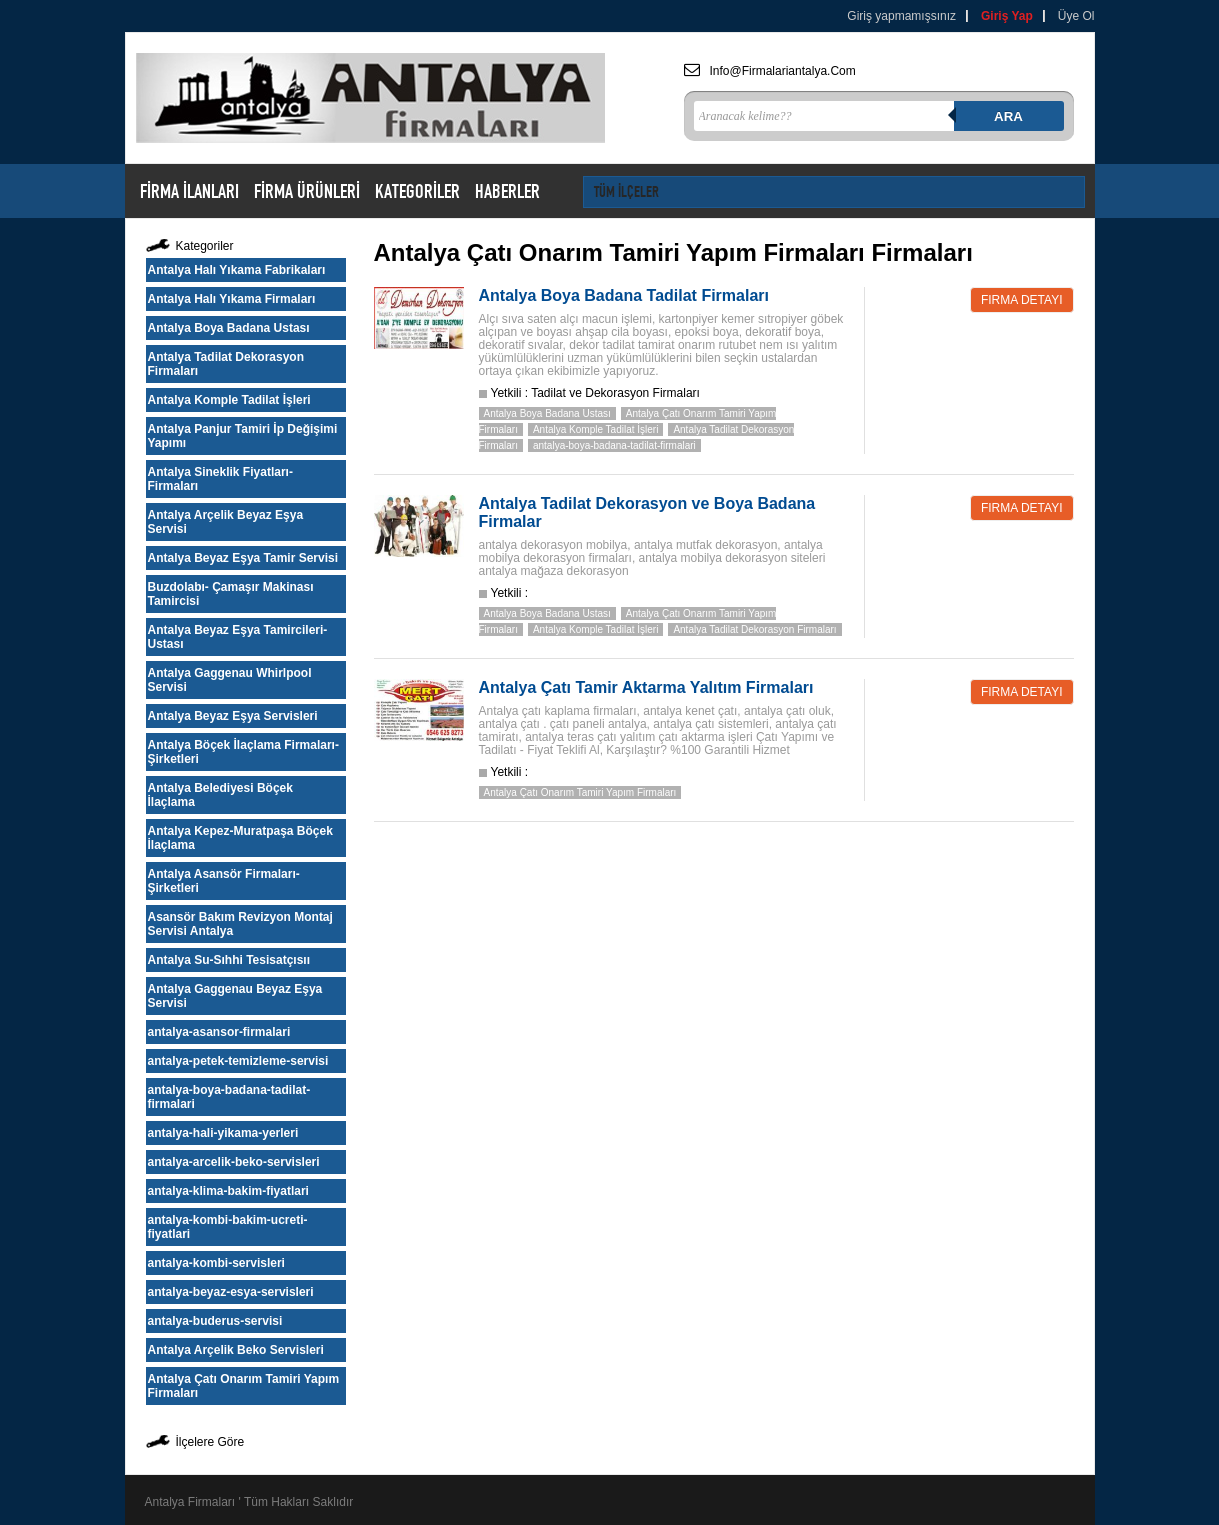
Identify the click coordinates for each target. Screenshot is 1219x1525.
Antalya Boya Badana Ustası (229, 328)
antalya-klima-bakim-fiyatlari (228, 1191)
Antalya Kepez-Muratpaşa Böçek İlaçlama (240, 838)
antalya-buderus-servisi (215, 1321)
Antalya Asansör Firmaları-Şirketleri (224, 881)
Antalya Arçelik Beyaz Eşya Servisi (226, 522)
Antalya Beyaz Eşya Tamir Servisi (243, 558)
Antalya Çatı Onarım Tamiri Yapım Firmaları (244, 1386)
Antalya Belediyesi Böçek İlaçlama (220, 795)
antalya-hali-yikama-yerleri (223, 1133)
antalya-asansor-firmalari (219, 1032)
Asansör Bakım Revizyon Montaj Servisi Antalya (240, 924)
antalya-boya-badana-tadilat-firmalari (229, 1097)
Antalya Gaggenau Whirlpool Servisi (230, 680)
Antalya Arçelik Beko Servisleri (236, 1350)
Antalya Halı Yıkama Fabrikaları (237, 270)
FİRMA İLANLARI (189, 191)
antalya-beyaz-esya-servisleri (231, 1292)
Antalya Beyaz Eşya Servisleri (233, 716)
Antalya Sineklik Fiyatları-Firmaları (220, 479)
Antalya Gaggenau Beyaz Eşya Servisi (235, 996)
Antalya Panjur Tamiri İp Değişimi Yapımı (243, 436)
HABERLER (507, 191)
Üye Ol (1076, 16)
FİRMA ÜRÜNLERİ (307, 191)
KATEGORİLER (417, 191)
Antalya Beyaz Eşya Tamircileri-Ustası (238, 637)
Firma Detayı (1022, 300)
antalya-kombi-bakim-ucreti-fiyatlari (228, 1227)
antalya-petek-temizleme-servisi (238, 1061)
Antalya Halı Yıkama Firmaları (232, 299)
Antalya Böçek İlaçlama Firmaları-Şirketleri (243, 752)
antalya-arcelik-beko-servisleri (234, 1162)
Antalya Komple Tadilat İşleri (229, 400)
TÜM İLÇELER (626, 191)
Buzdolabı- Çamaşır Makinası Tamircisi (231, 594)
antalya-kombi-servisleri (216, 1263)
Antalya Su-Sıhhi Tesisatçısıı (229, 960)
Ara (1008, 116)
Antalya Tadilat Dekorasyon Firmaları (226, 364)
